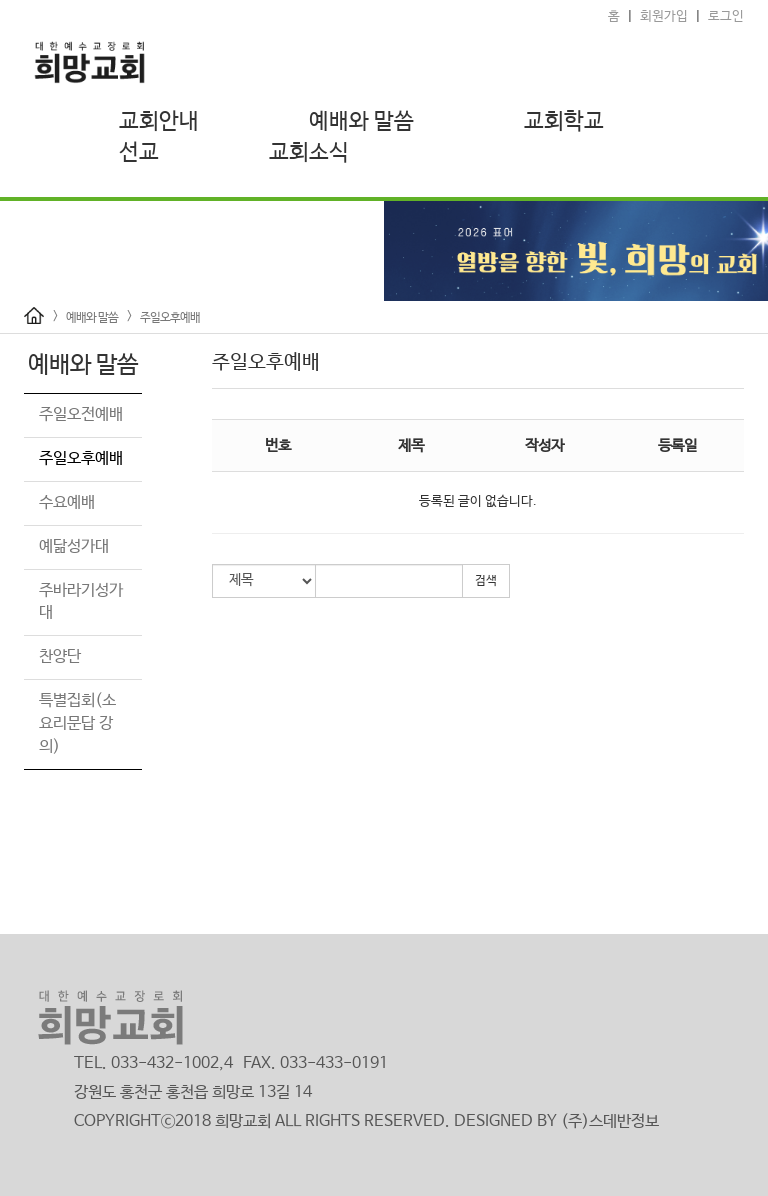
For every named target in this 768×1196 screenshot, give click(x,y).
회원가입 (664, 16)
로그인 (726, 16)
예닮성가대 (74, 546)
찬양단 (60, 656)
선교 (139, 153)
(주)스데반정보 (610, 1121)
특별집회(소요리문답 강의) (77, 723)
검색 (486, 581)
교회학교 (564, 122)
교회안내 (159, 122)
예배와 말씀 (361, 122)
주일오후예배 (170, 318)
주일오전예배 (81, 414)
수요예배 (67, 502)
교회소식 (309, 153)
